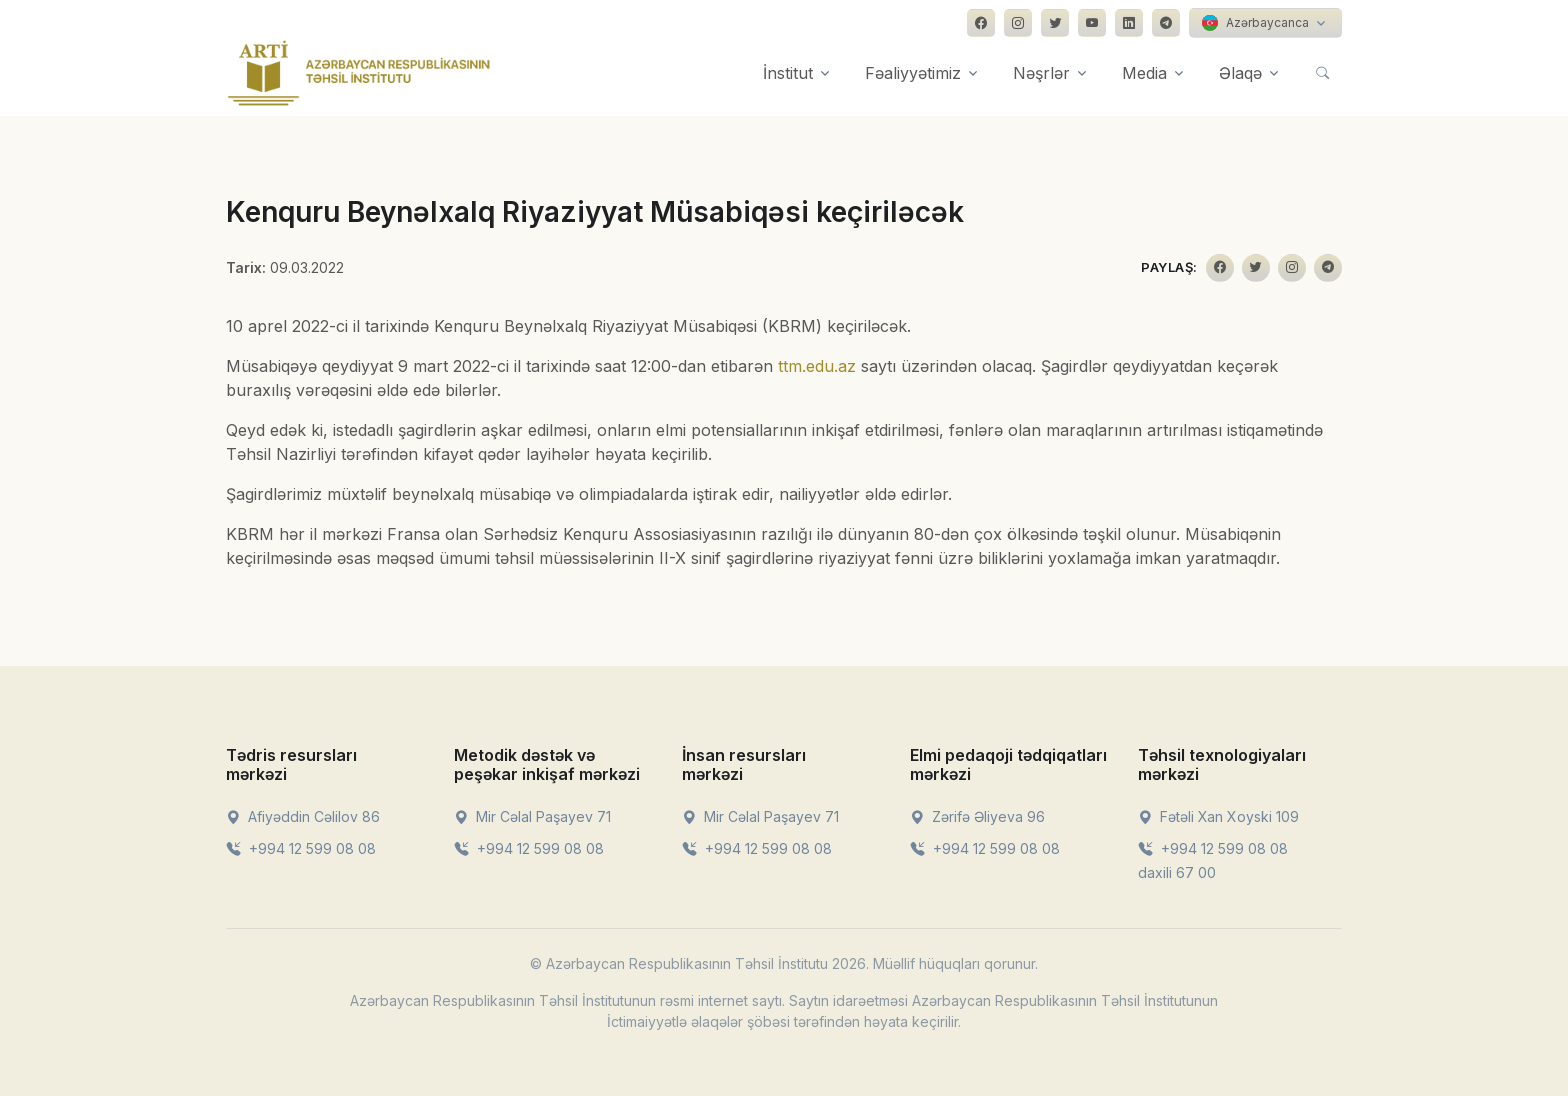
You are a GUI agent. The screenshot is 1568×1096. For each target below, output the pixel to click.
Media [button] (1144, 73)
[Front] (359, 73)
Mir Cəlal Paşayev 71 (532, 816)
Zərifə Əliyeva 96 (977, 816)
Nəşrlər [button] (1041, 73)
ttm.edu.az (817, 366)
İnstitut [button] (788, 73)
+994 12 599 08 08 (301, 848)
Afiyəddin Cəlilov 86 (303, 816)
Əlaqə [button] (1240, 73)
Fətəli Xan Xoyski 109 (1218, 816)
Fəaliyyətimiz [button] (913, 73)
